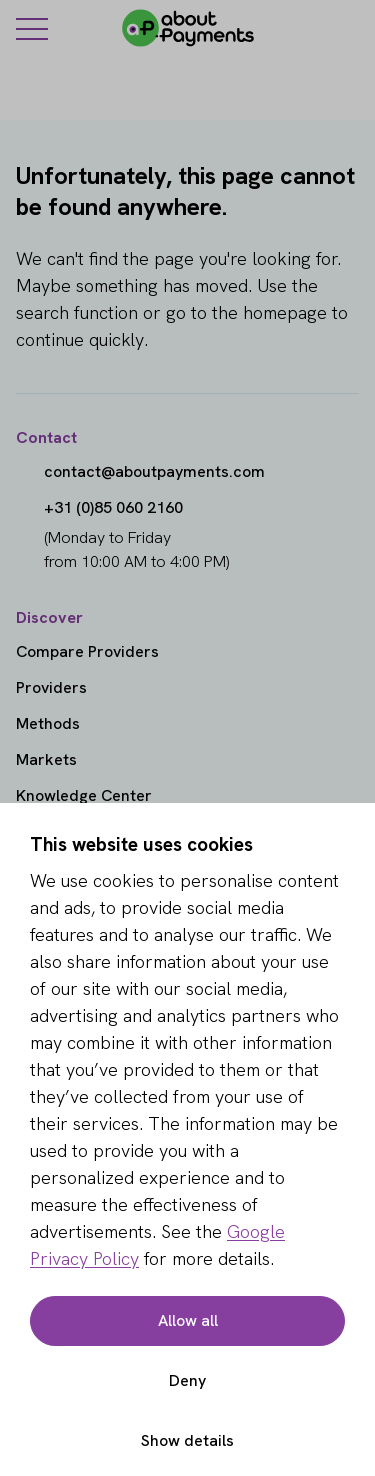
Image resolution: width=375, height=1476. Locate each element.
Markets (46, 759)
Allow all (188, 1320)
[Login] (347, 28)
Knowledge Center (84, 795)
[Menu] (32, 28)
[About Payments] (188, 28)
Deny (187, 1380)
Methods (48, 723)
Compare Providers (87, 651)
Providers (51, 687)
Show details (187, 1440)
